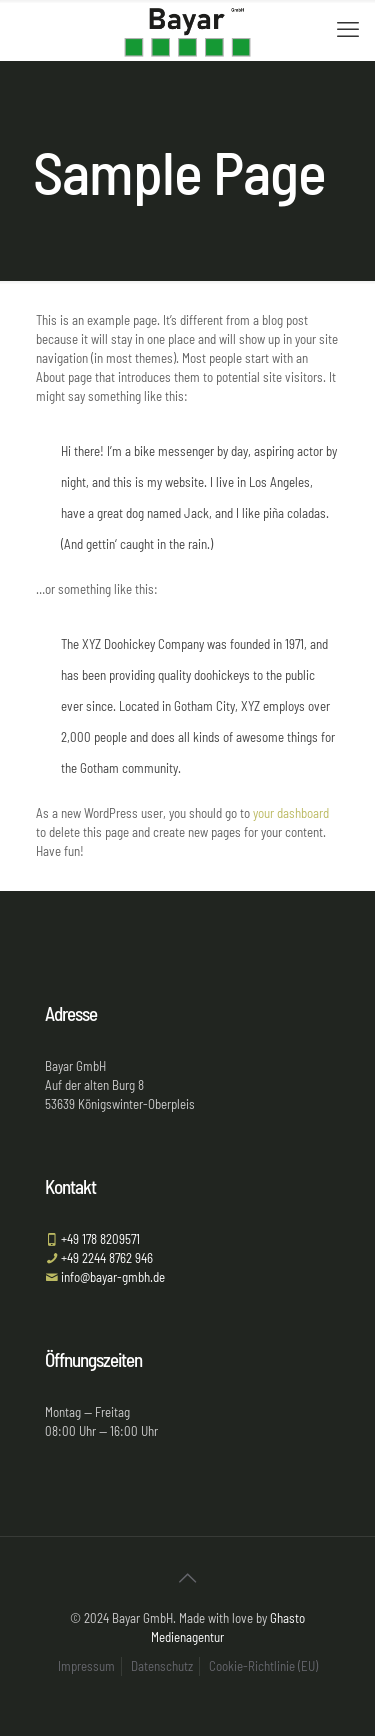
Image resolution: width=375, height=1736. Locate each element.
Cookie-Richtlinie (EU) (263, 1666)
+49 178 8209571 (99, 1239)
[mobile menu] (348, 30)
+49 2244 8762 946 (105, 1258)
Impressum (86, 1666)
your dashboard (291, 813)
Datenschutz (162, 1666)
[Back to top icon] (188, 1578)
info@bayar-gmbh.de (111, 1277)
